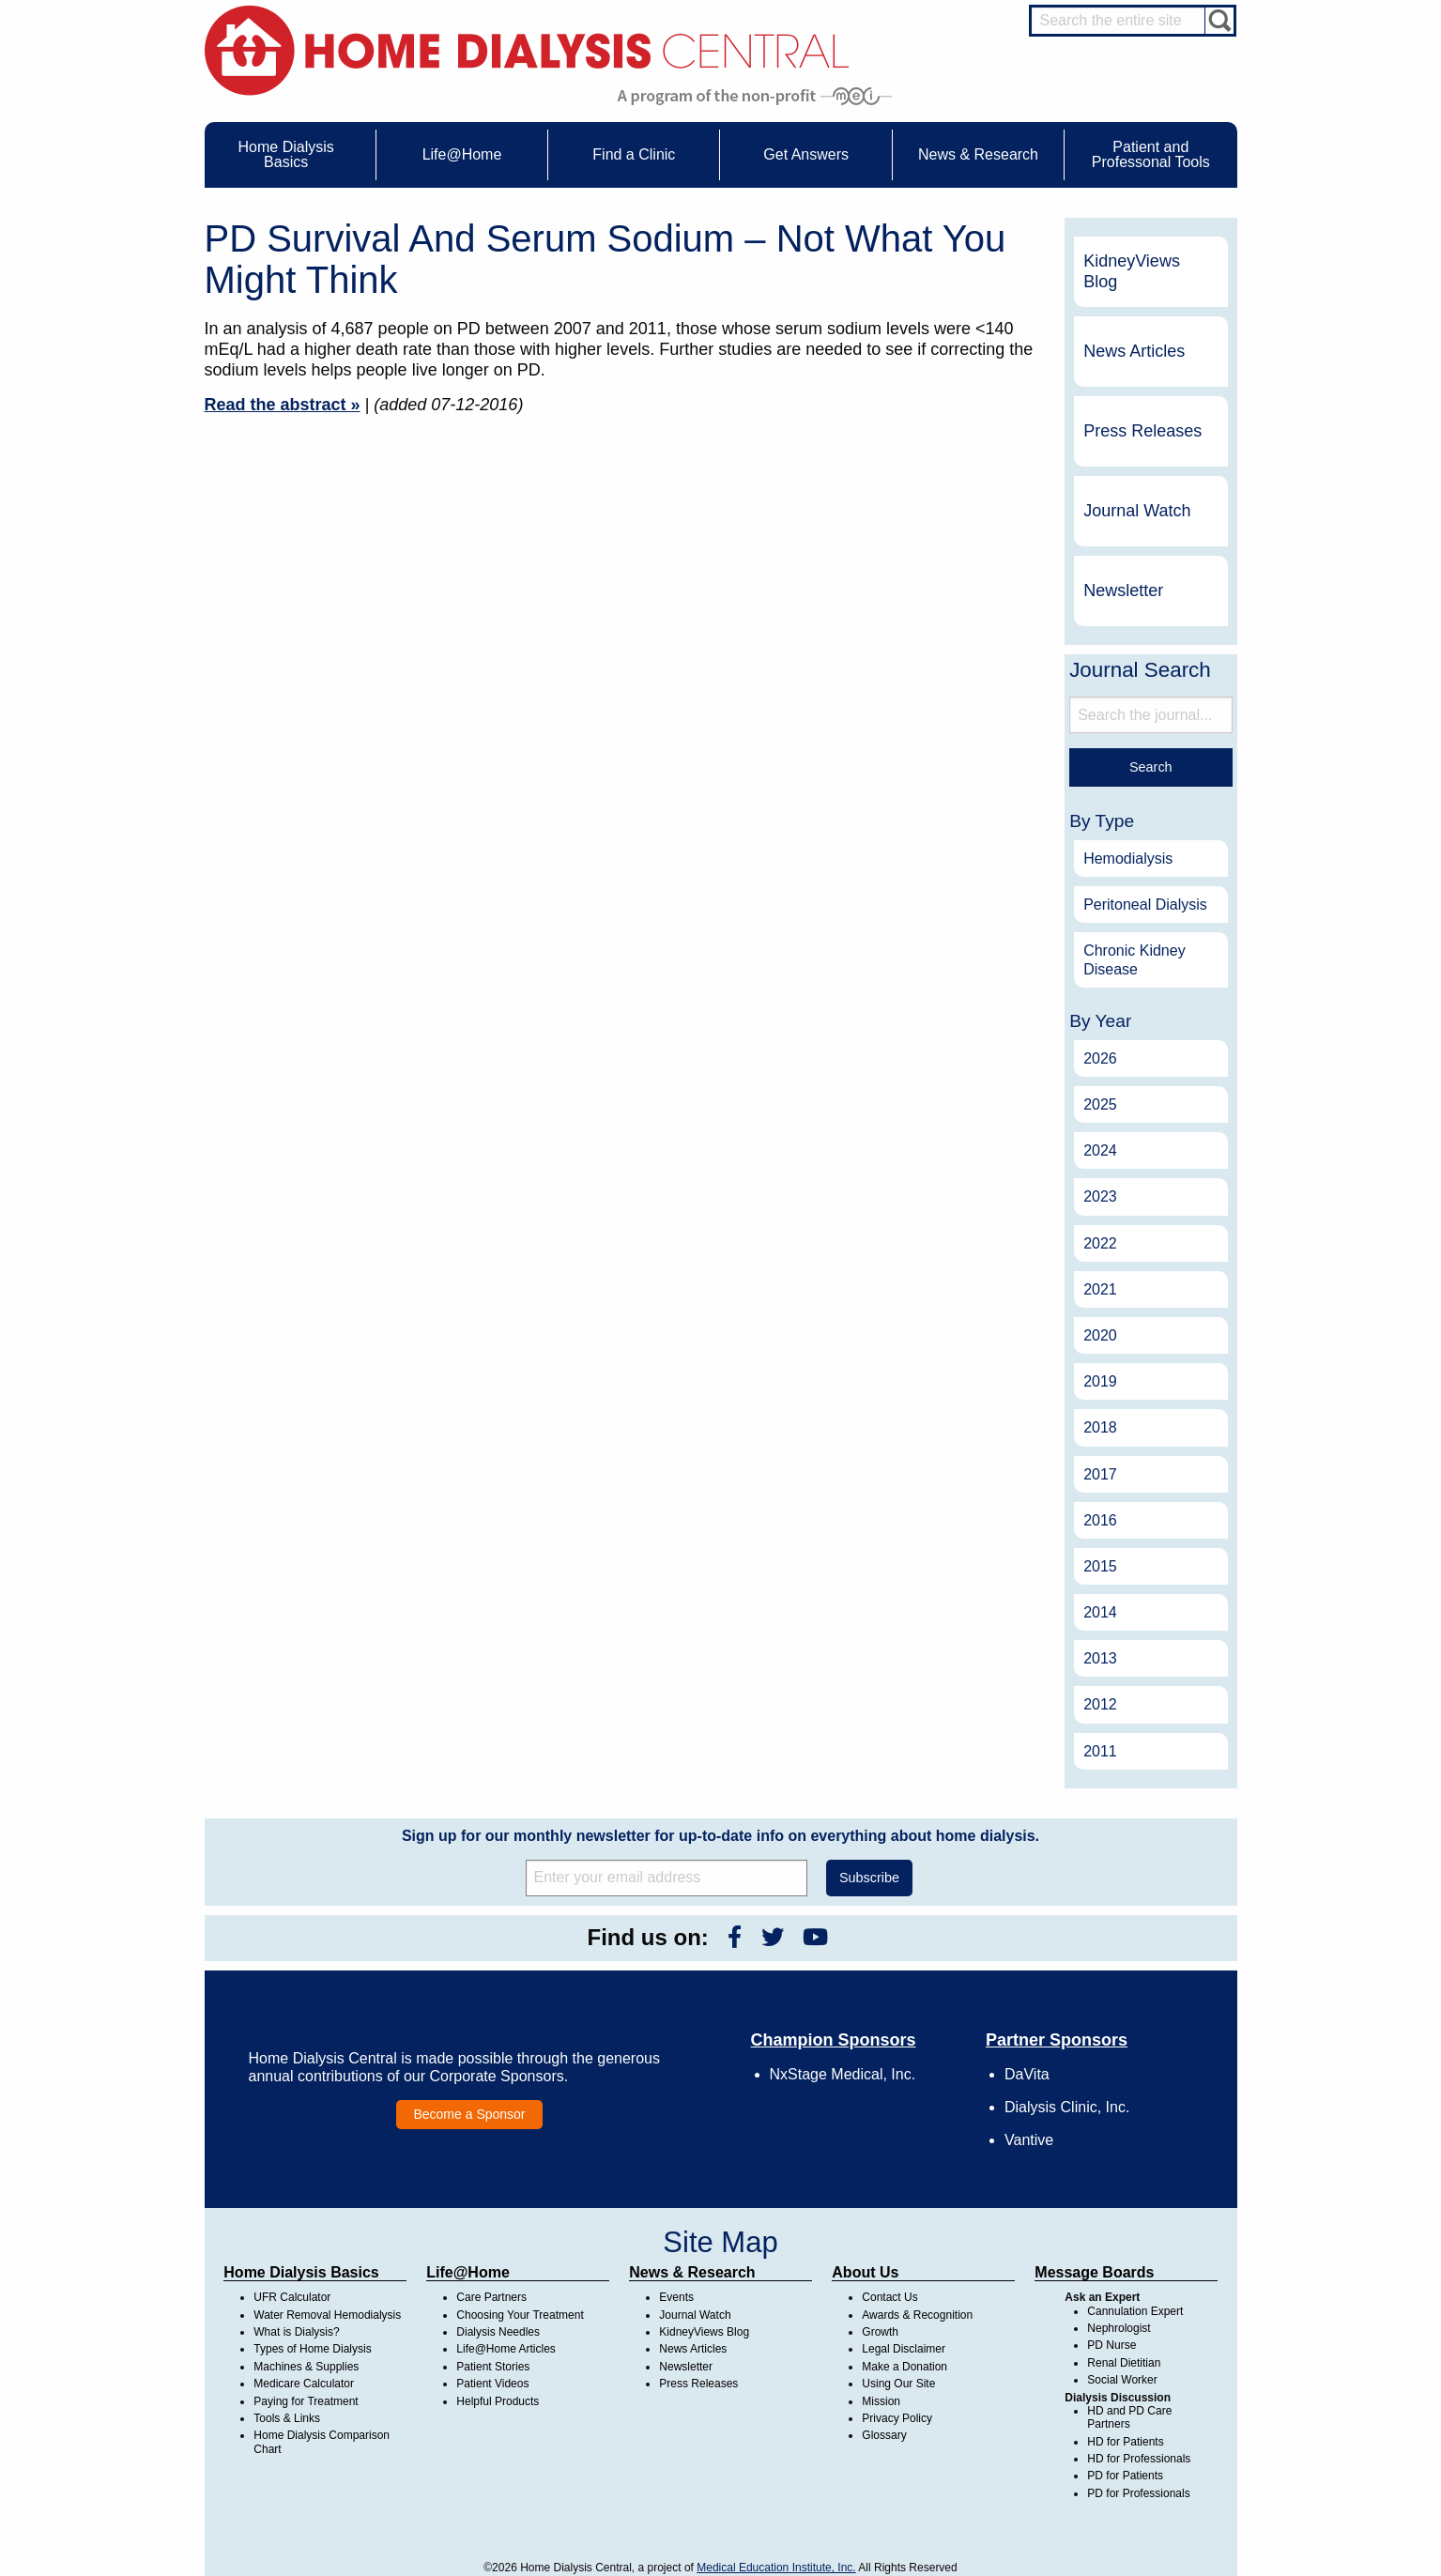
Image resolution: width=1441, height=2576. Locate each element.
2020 (1100, 1335)
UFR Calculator (291, 2297)
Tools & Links (286, 2418)
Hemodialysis (1128, 858)
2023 (1100, 1196)
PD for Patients (1125, 2475)
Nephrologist (1118, 2328)
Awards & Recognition (917, 2315)
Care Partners (491, 2297)
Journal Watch (1136, 510)
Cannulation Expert (1135, 2311)
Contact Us (889, 2297)
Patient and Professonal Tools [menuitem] (1151, 154)
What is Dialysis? (296, 2331)
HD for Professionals (1138, 2458)
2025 (1100, 1104)
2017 (1100, 1474)
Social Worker (1122, 2379)
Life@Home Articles (506, 2348)
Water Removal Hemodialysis (327, 2315)
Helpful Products (497, 2401)
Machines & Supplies (306, 2366)
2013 (1100, 1658)
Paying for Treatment (305, 2401)
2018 (1100, 1427)
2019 (1100, 1381)
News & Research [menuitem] (978, 154)
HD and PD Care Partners (1129, 2417)
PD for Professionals (1138, 2493)
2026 (1100, 1058)
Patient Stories (492, 2366)
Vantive (1028, 2140)
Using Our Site (898, 2383)
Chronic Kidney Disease (1134, 959)
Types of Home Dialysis (312, 2348)
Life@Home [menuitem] (462, 154)
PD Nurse (1111, 2345)
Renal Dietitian (1123, 2362)
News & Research (692, 2272)
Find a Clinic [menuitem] (633, 154)
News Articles (1134, 351)
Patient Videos (492, 2383)
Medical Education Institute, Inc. (776, 2567)
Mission (881, 2401)
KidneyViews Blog (1131, 271)
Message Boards (1094, 2272)
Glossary (884, 2435)
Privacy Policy (897, 2418)
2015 (1100, 1566)
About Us (865, 2272)
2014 (1100, 1612)
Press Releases (1142, 431)
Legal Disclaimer (903, 2348)
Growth (880, 2331)
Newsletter (1123, 590)
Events (676, 2297)
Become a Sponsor (469, 2114)
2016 (1100, 1520)
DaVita (1027, 2074)
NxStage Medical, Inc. (843, 2074)
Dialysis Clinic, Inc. (1066, 2107)
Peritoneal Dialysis (1145, 904)
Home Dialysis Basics (300, 2272)
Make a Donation (904, 2366)
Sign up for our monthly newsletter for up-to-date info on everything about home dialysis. (720, 1836)
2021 (1100, 1289)
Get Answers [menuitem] (806, 154)
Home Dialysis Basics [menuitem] (286, 154)
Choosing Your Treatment (519, 2315)
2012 (1100, 1704)
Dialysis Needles (498, 2331)
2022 (1100, 1243)
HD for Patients (1125, 2441)
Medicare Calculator (303, 2383)
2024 (1100, 1150)
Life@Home (468, 2272)
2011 (1100, 1751)
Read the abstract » (282, 404)
